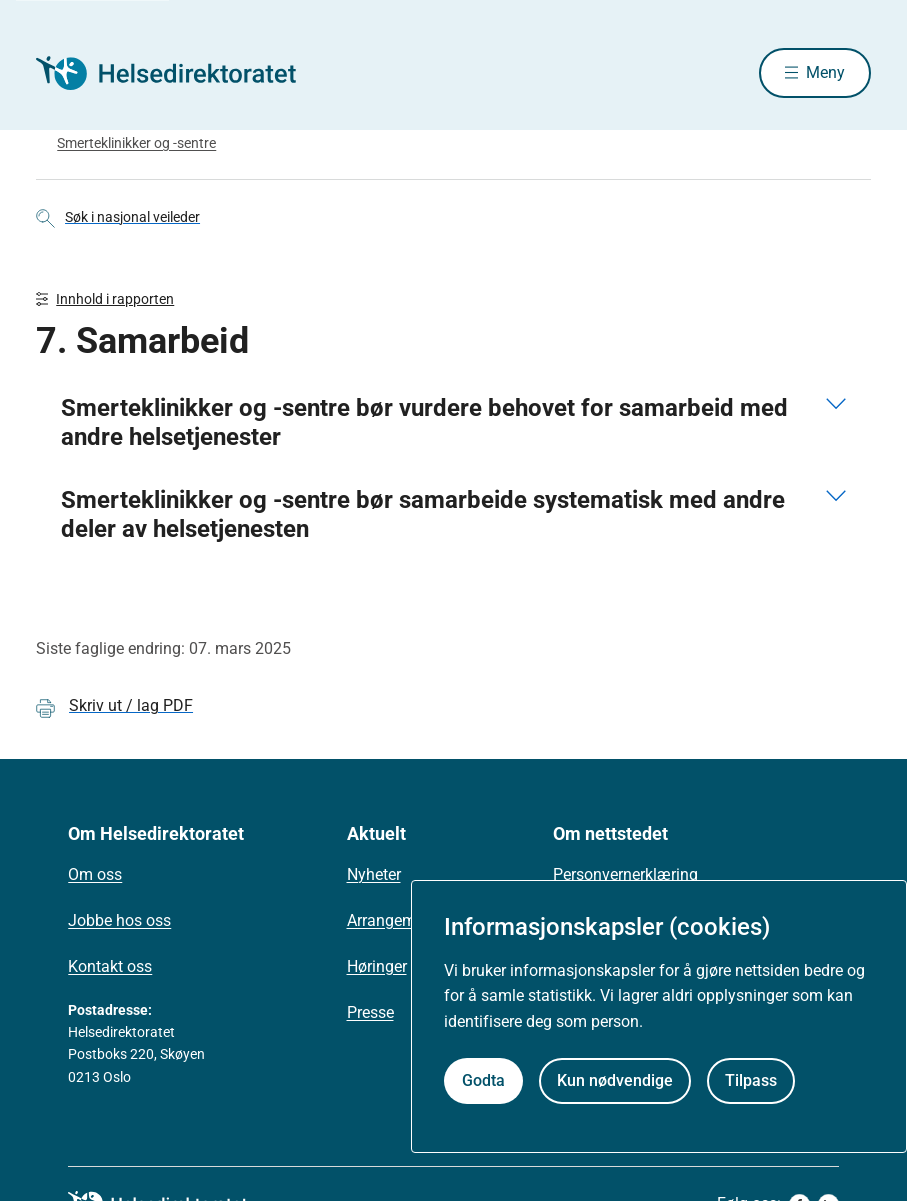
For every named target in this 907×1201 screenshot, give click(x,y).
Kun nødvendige (615, 1080)
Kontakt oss (110, 966)
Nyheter (374, 874)
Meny (825, 72)
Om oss (95, 874)
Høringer (377, 966)
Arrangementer (399, 920)
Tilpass (751, 1080)
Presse (370, 1012)
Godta (483, 1080)
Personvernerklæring (625, 874)
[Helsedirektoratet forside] (180, 73)
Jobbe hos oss (119, 920)
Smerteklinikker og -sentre (136, 143)
